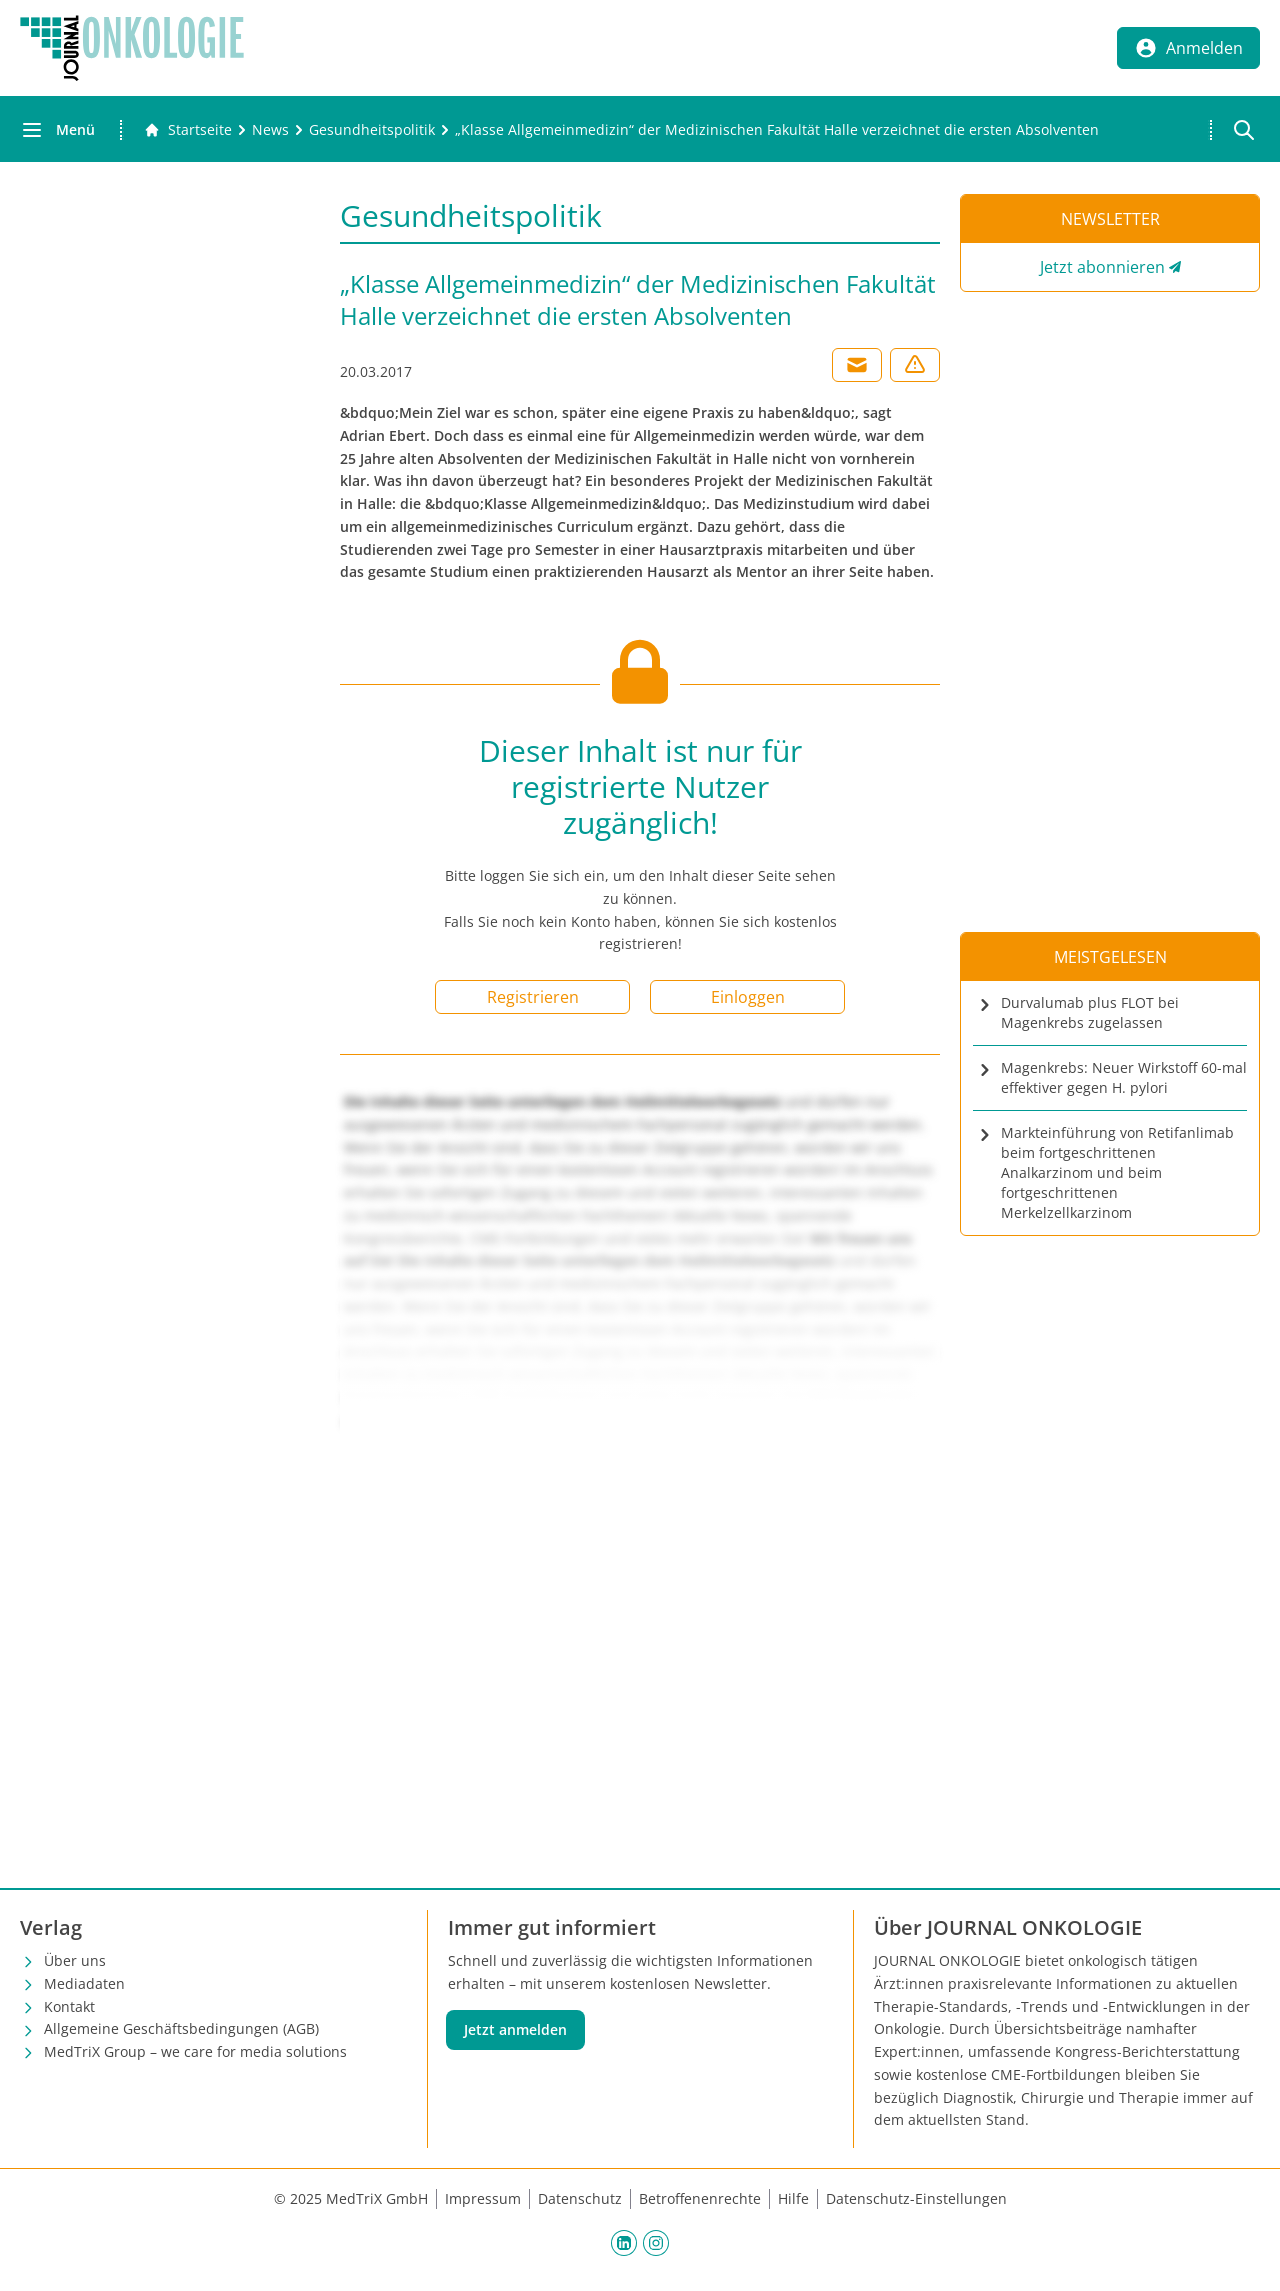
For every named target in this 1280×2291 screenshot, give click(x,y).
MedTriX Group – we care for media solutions (195, 2051)
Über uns (75, 1960)
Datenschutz (580, 2198)
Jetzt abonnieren (1102, 267)
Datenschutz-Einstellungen (916, 2198)
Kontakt (69, 2006)
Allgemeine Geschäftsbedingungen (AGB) (181, 2028)
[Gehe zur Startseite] (188, 130)
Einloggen (748, 997)
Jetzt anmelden (515, 2029)
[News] (270, 130)
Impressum (483, 2198)
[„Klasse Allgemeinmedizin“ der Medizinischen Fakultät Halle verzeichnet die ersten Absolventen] (777, 130)
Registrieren (533, 997)
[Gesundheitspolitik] (372, 130)
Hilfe (793, 2198)
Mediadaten (84, 1983)
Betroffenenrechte (700, 2198)
